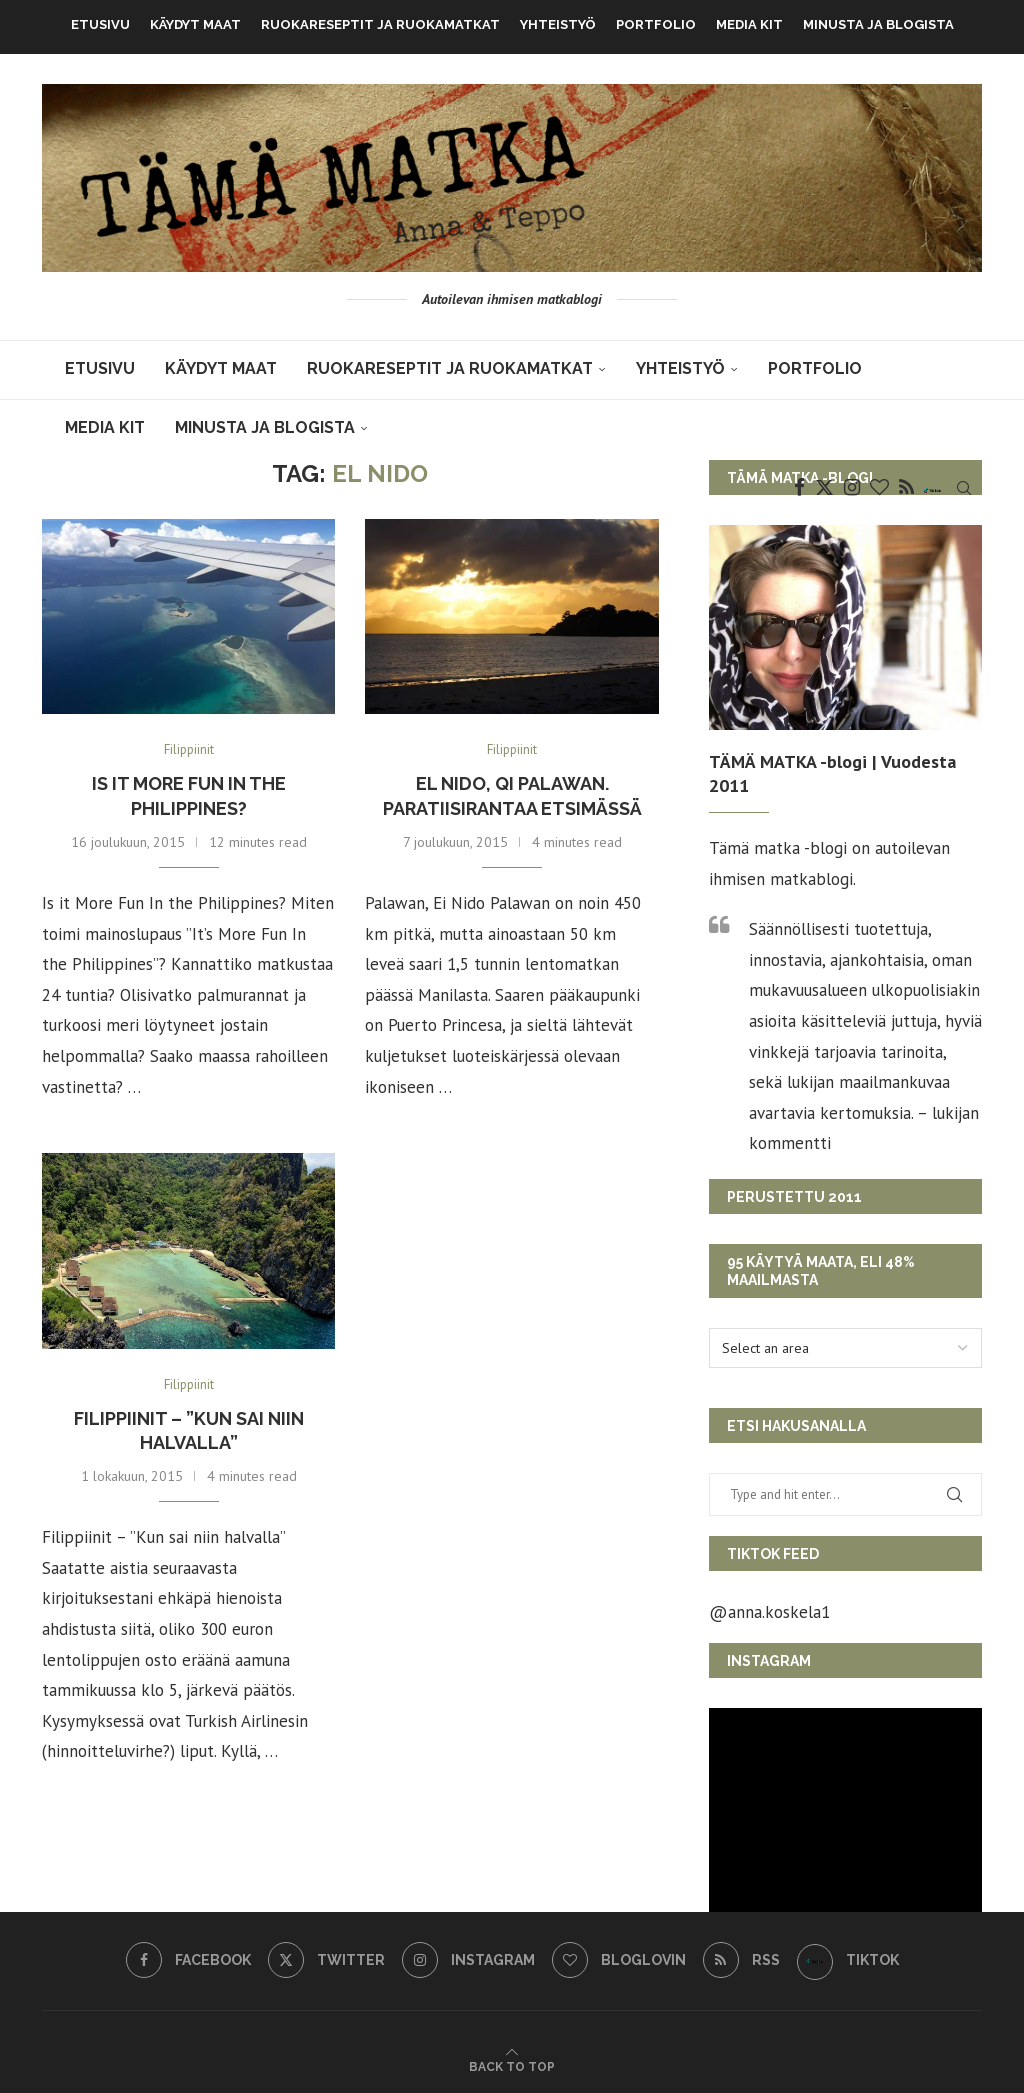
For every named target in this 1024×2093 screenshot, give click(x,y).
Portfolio (656, 24)
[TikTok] (932, 488)
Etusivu (100, 24)
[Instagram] (852, 488)
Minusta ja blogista (878, 24)
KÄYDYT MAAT (195, 24)
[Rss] (906, 488)
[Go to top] (512, 2065)
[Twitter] (824, 488)
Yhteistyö (558, 24)
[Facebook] (799, 488)
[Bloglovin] (879, 488)
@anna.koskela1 (769, 1612)
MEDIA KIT (749, 24)
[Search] (964, 488)
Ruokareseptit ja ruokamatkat (380, 24)
